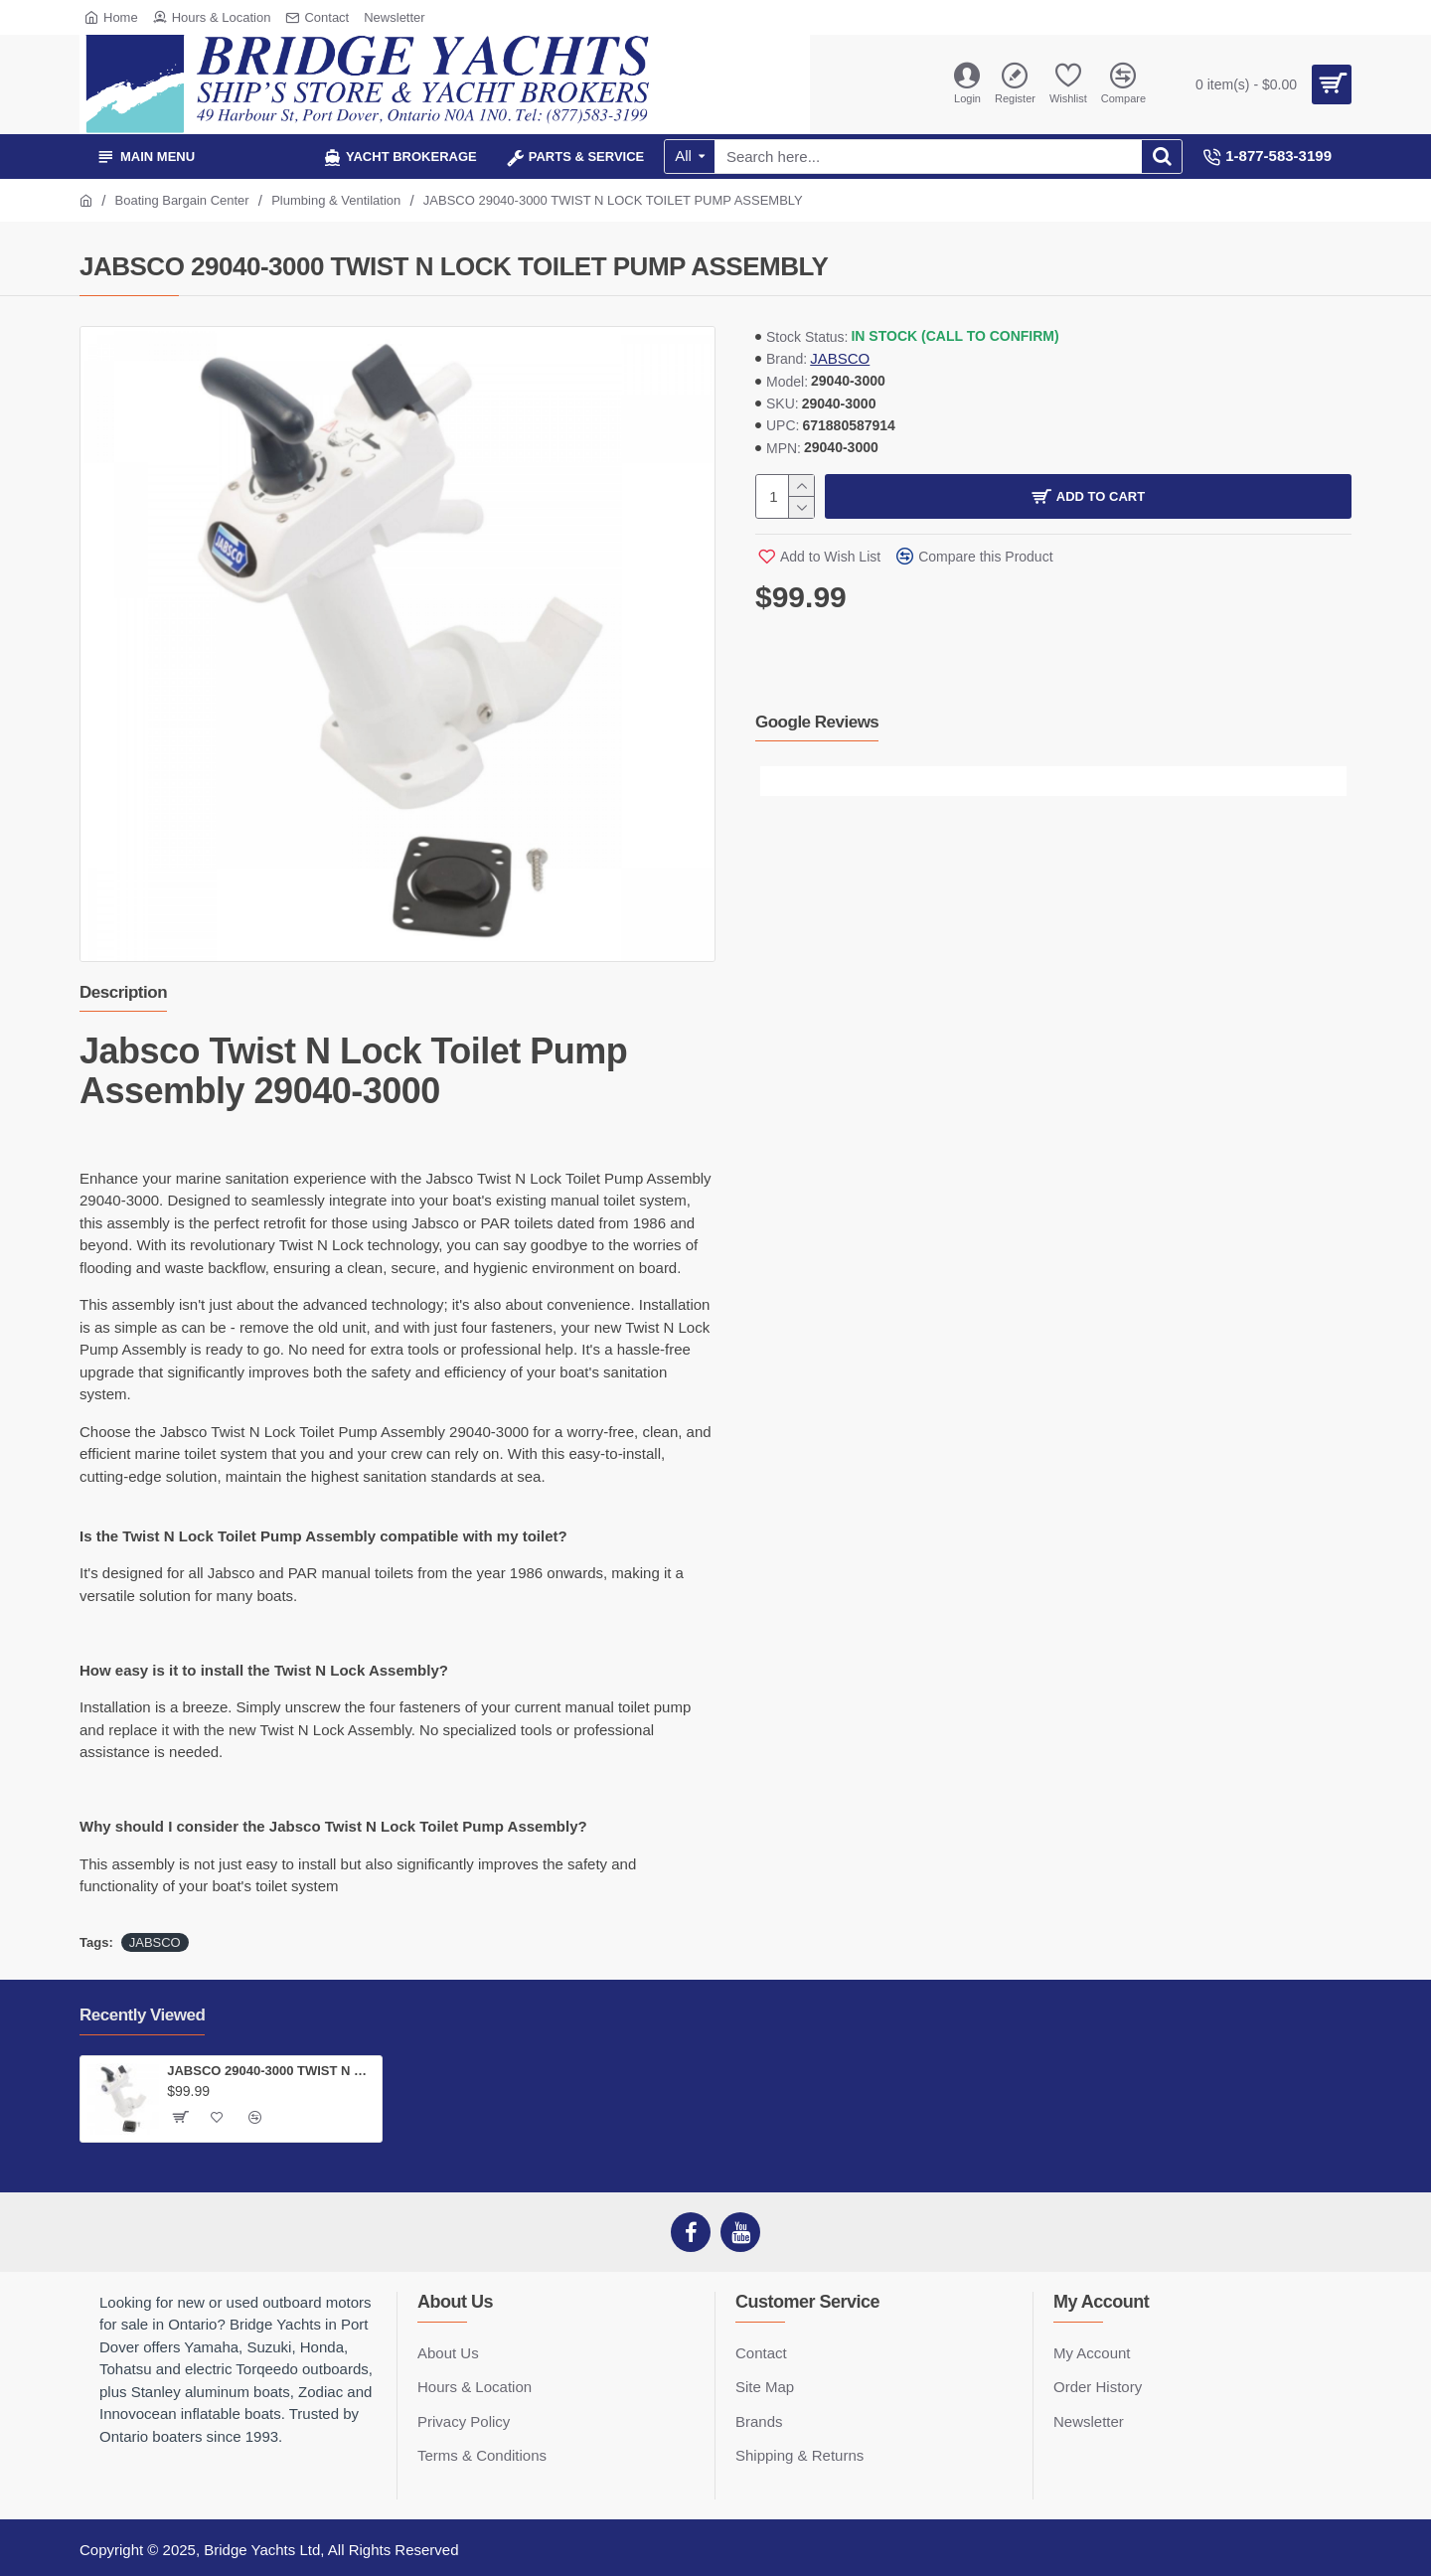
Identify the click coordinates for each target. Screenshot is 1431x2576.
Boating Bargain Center (182, 200)
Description (123, 992)
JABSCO (840, 358)
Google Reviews (816, 722)
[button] (775, 781)
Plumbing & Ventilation (335, 200)
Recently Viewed (142, 2015)
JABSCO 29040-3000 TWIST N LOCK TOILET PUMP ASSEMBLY (271, 2070)
